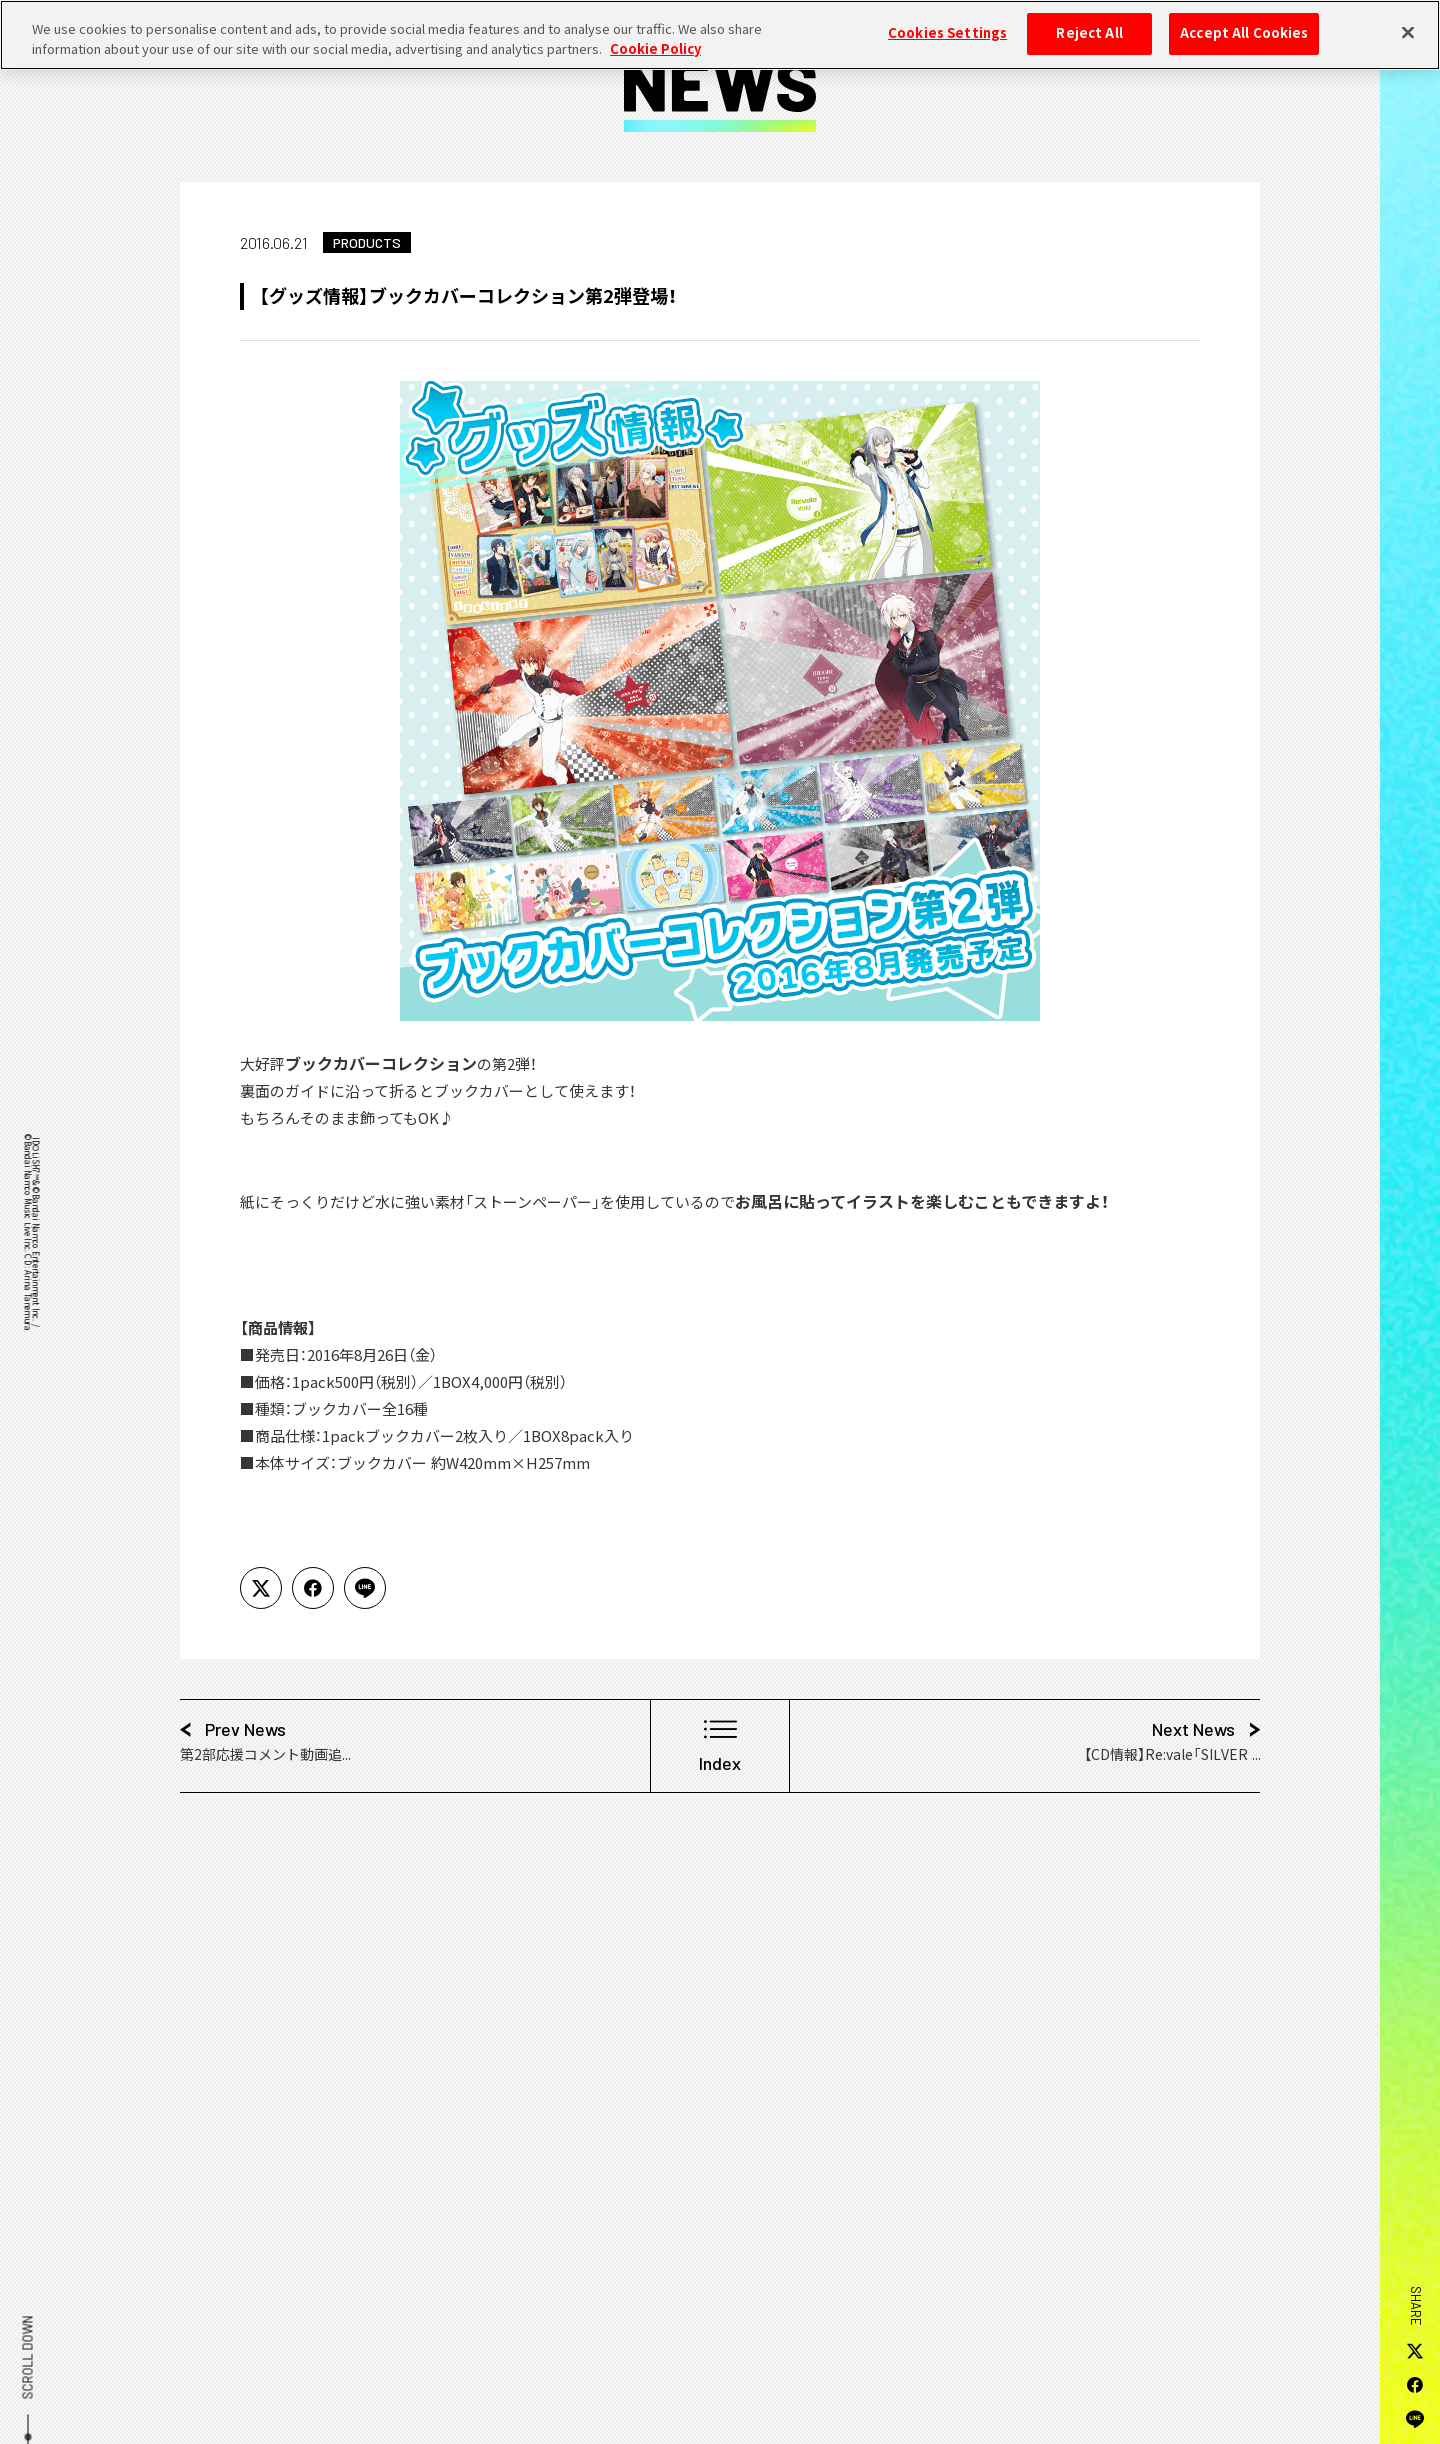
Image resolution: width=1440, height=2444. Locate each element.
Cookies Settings (947, 21)
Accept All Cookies (1244, 21)
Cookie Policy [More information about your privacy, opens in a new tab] (655, 37)
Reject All (1089, 21)
